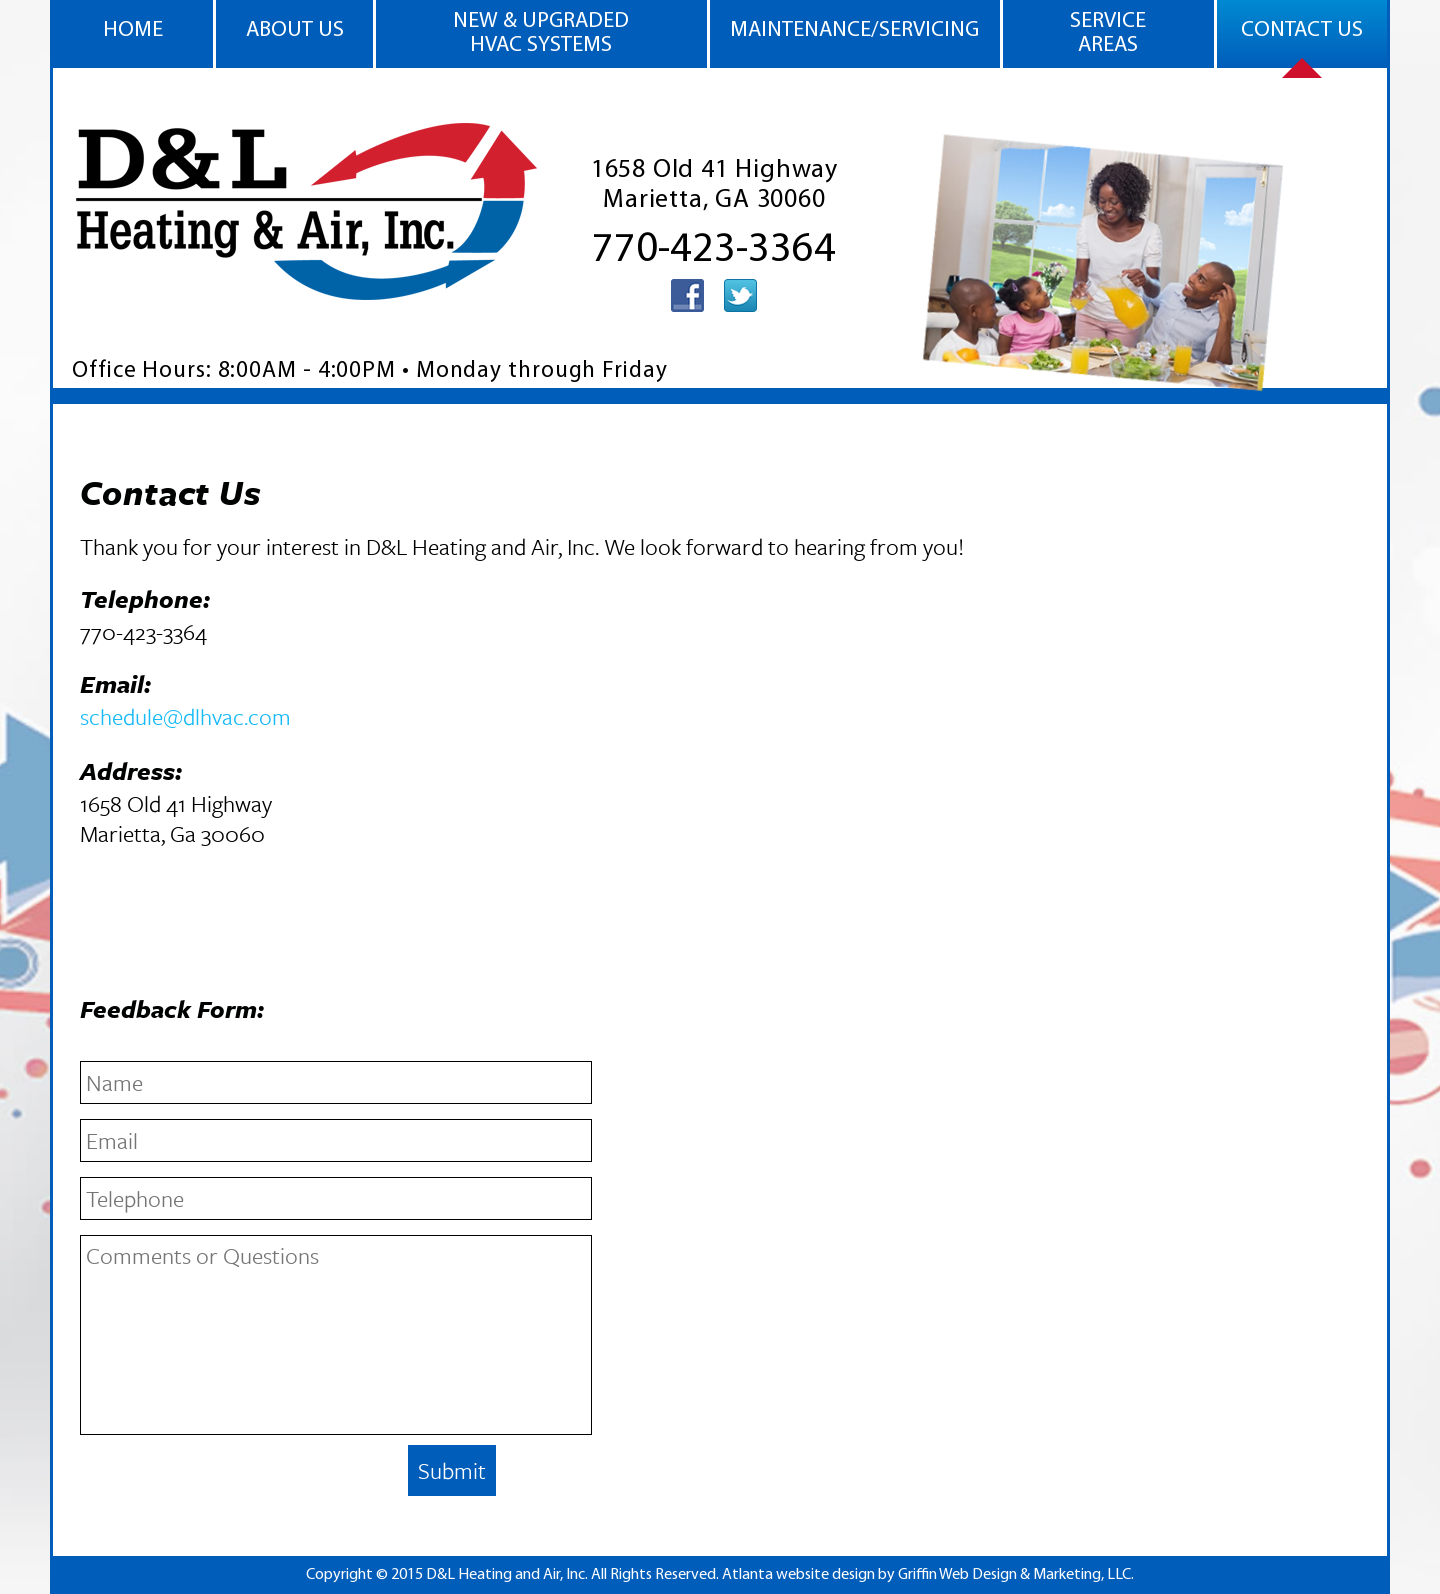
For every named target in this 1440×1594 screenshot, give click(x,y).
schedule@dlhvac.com (185, 716)
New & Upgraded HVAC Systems (541, 33)
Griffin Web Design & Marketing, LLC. (1016, 1575)
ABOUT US (295, 30)
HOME (133, 30)
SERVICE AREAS (1108, 33)
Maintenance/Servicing (854, 30)
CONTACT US (1302, 30)
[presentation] (232, 1481)
